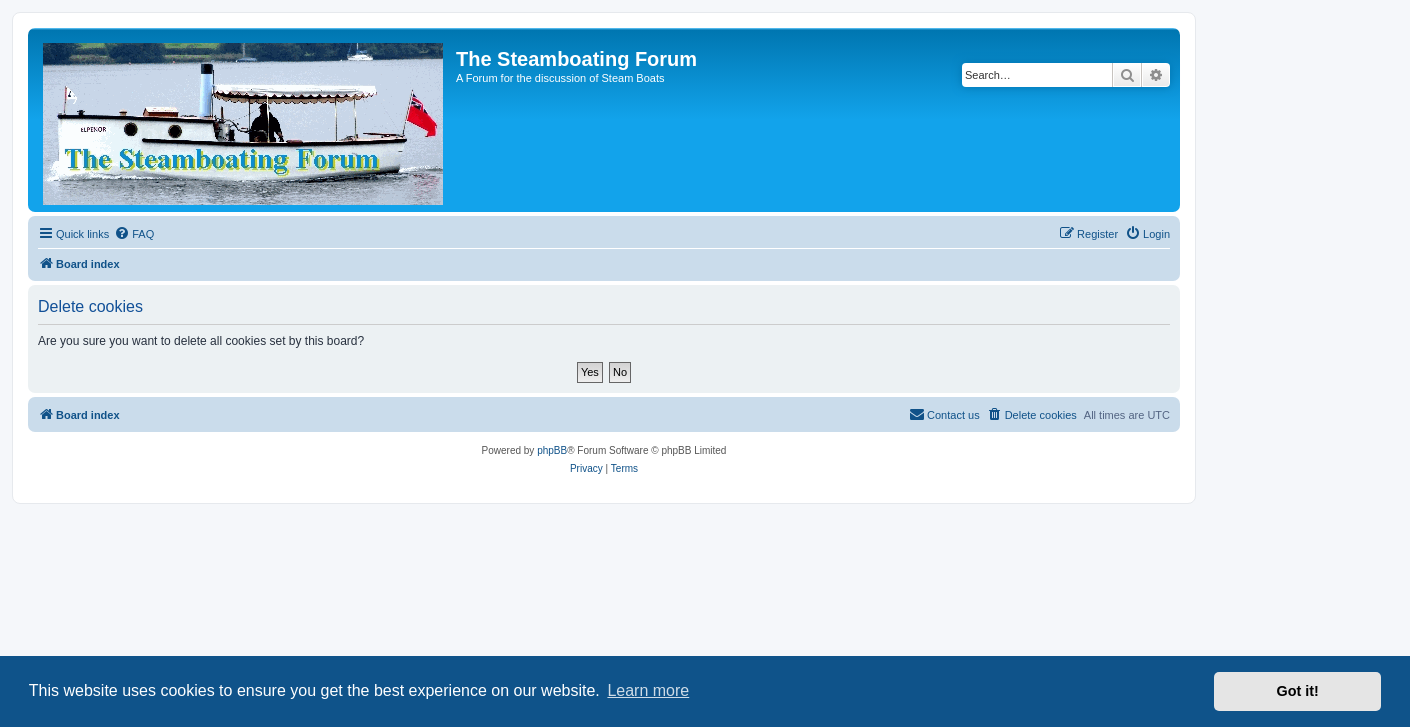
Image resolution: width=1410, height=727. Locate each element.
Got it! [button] (1298, 691)
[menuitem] (134, 234)
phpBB (552, 450)
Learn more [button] (648, 690)
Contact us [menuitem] (944, 414)
